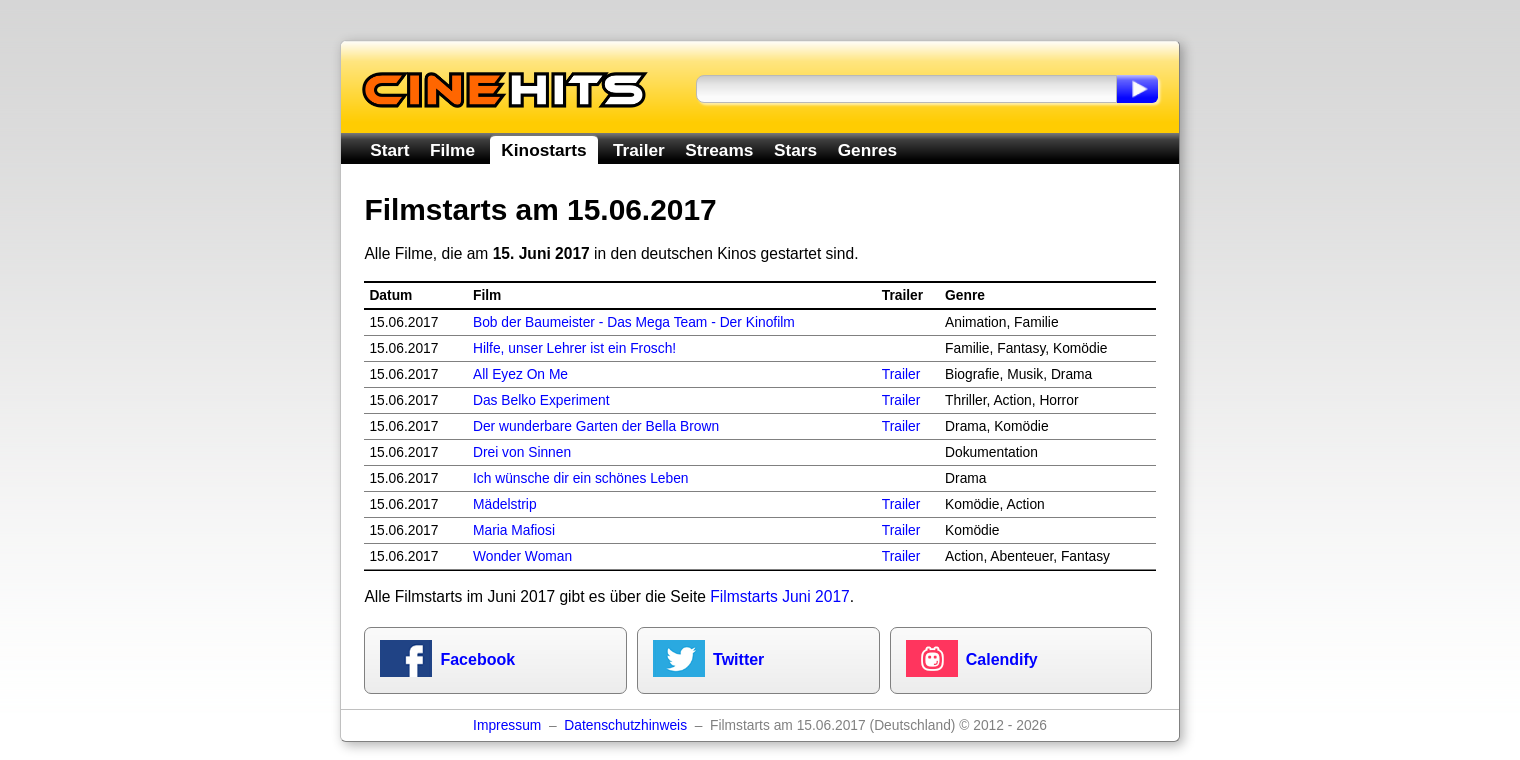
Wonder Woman (522, 556)
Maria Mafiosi (514, 530)
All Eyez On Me (520, 374)
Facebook (477, 659)
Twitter (738, 659)
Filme (452, 150)
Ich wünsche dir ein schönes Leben (581, 478)
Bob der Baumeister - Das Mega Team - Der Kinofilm (634, 322)
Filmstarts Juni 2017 (780, 596)
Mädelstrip (505, 504)
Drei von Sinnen (522, 452)
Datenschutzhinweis (625, 725)
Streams (719, 150)
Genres (867, 150)
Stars (795, 150)
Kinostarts (543, 150)
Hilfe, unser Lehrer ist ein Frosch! (574, 348)
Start (389, 150)
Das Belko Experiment (541, 400)
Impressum (507, 725)
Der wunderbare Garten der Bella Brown (596, 426)
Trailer (639, 150)
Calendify (1002, 659)
